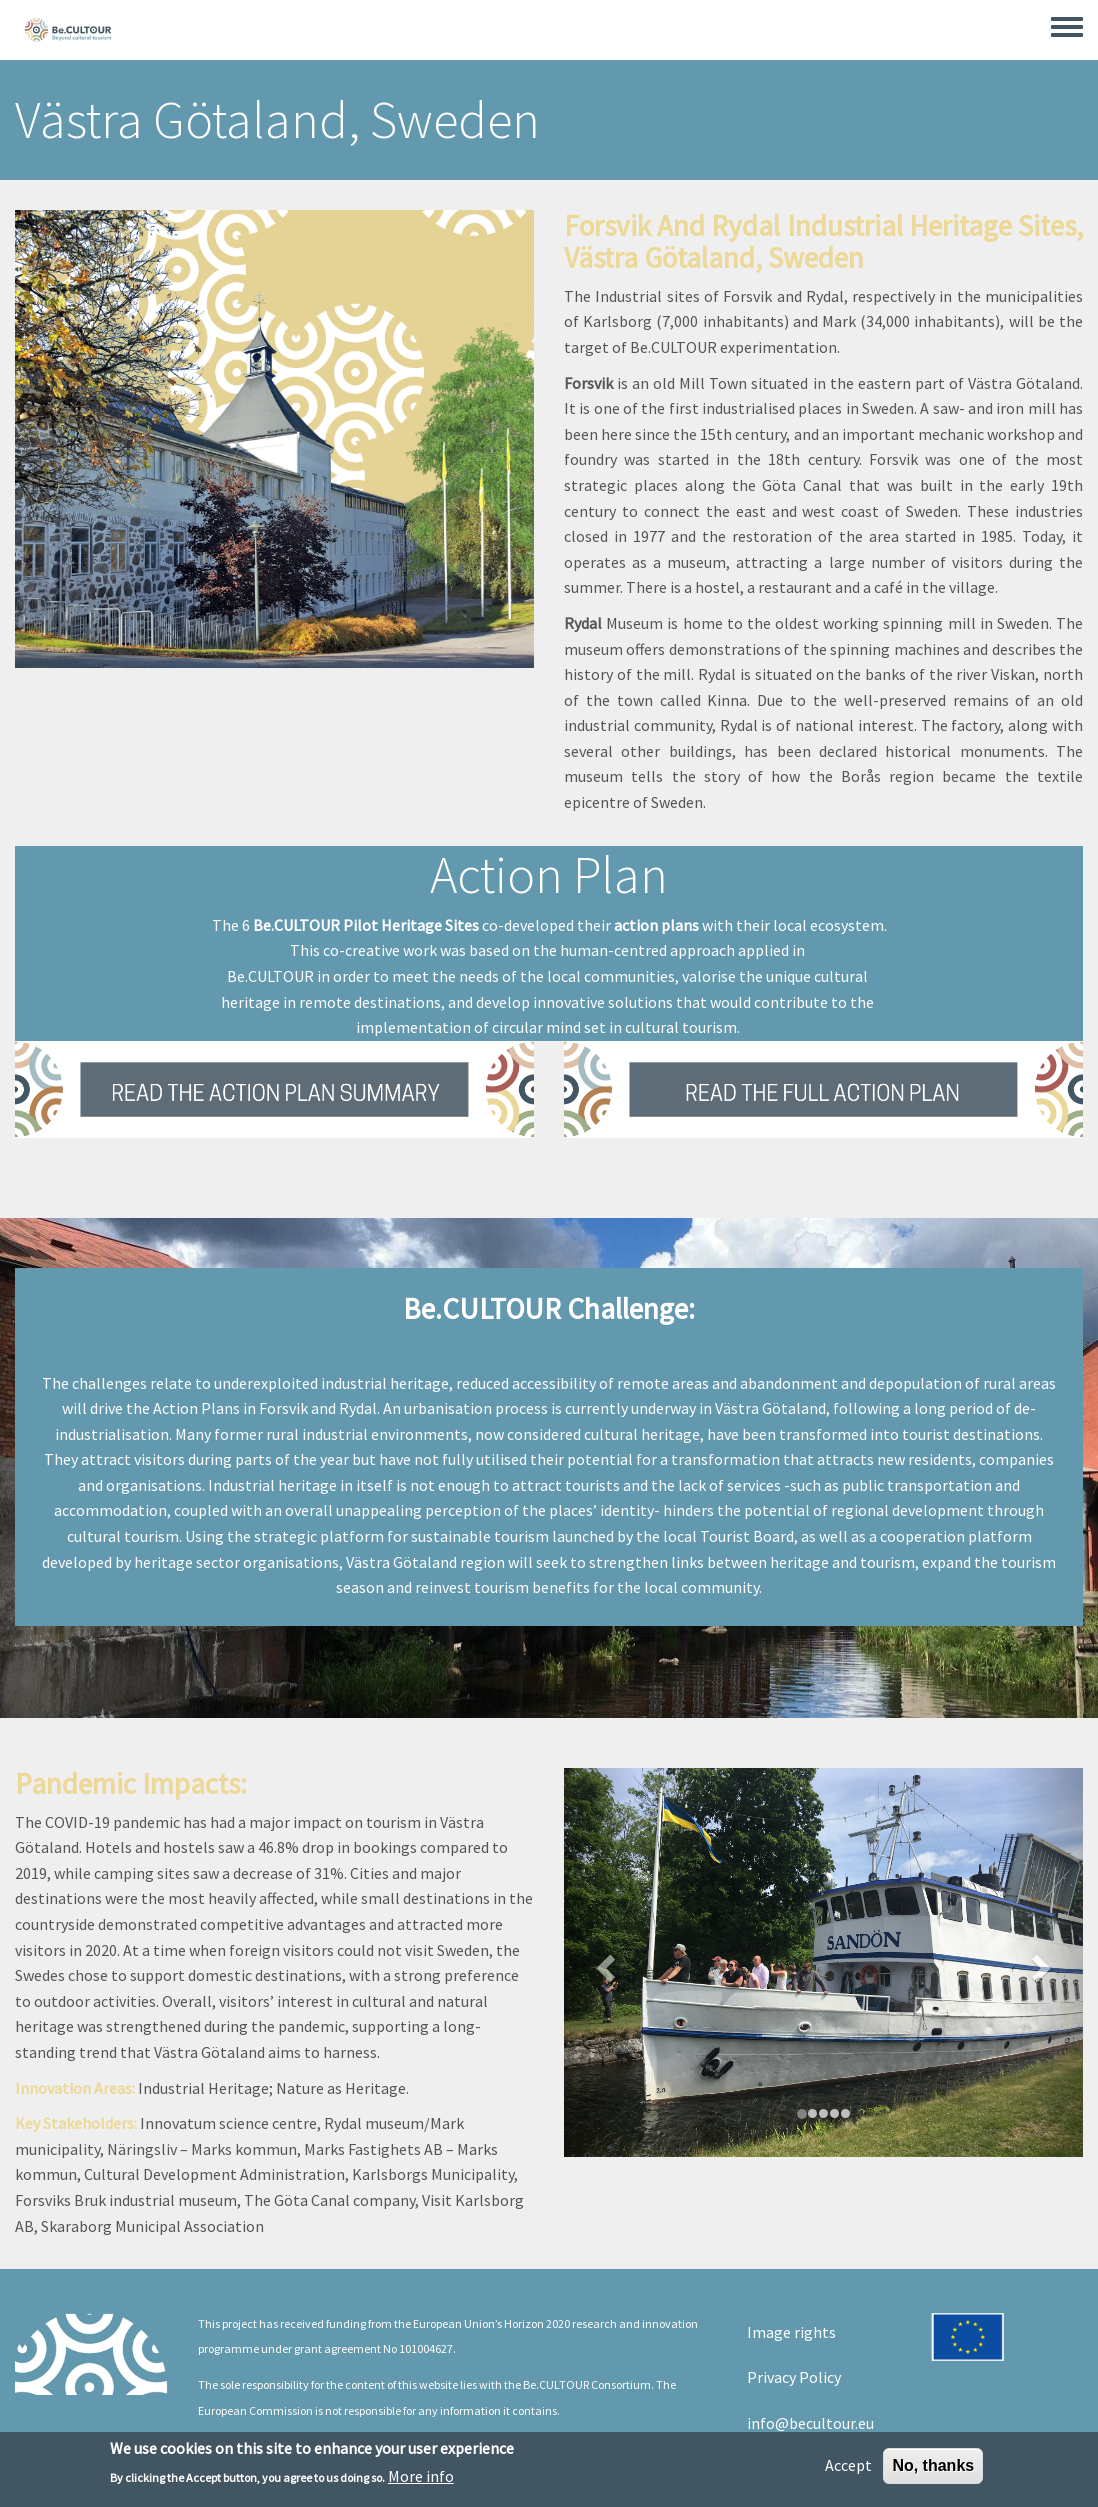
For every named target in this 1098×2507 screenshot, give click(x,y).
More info (421, 2481)
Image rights (791, 2332)
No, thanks (933, 2469)
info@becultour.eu (810, 2423)
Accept (848, 2469)
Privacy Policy (794, 2377)
